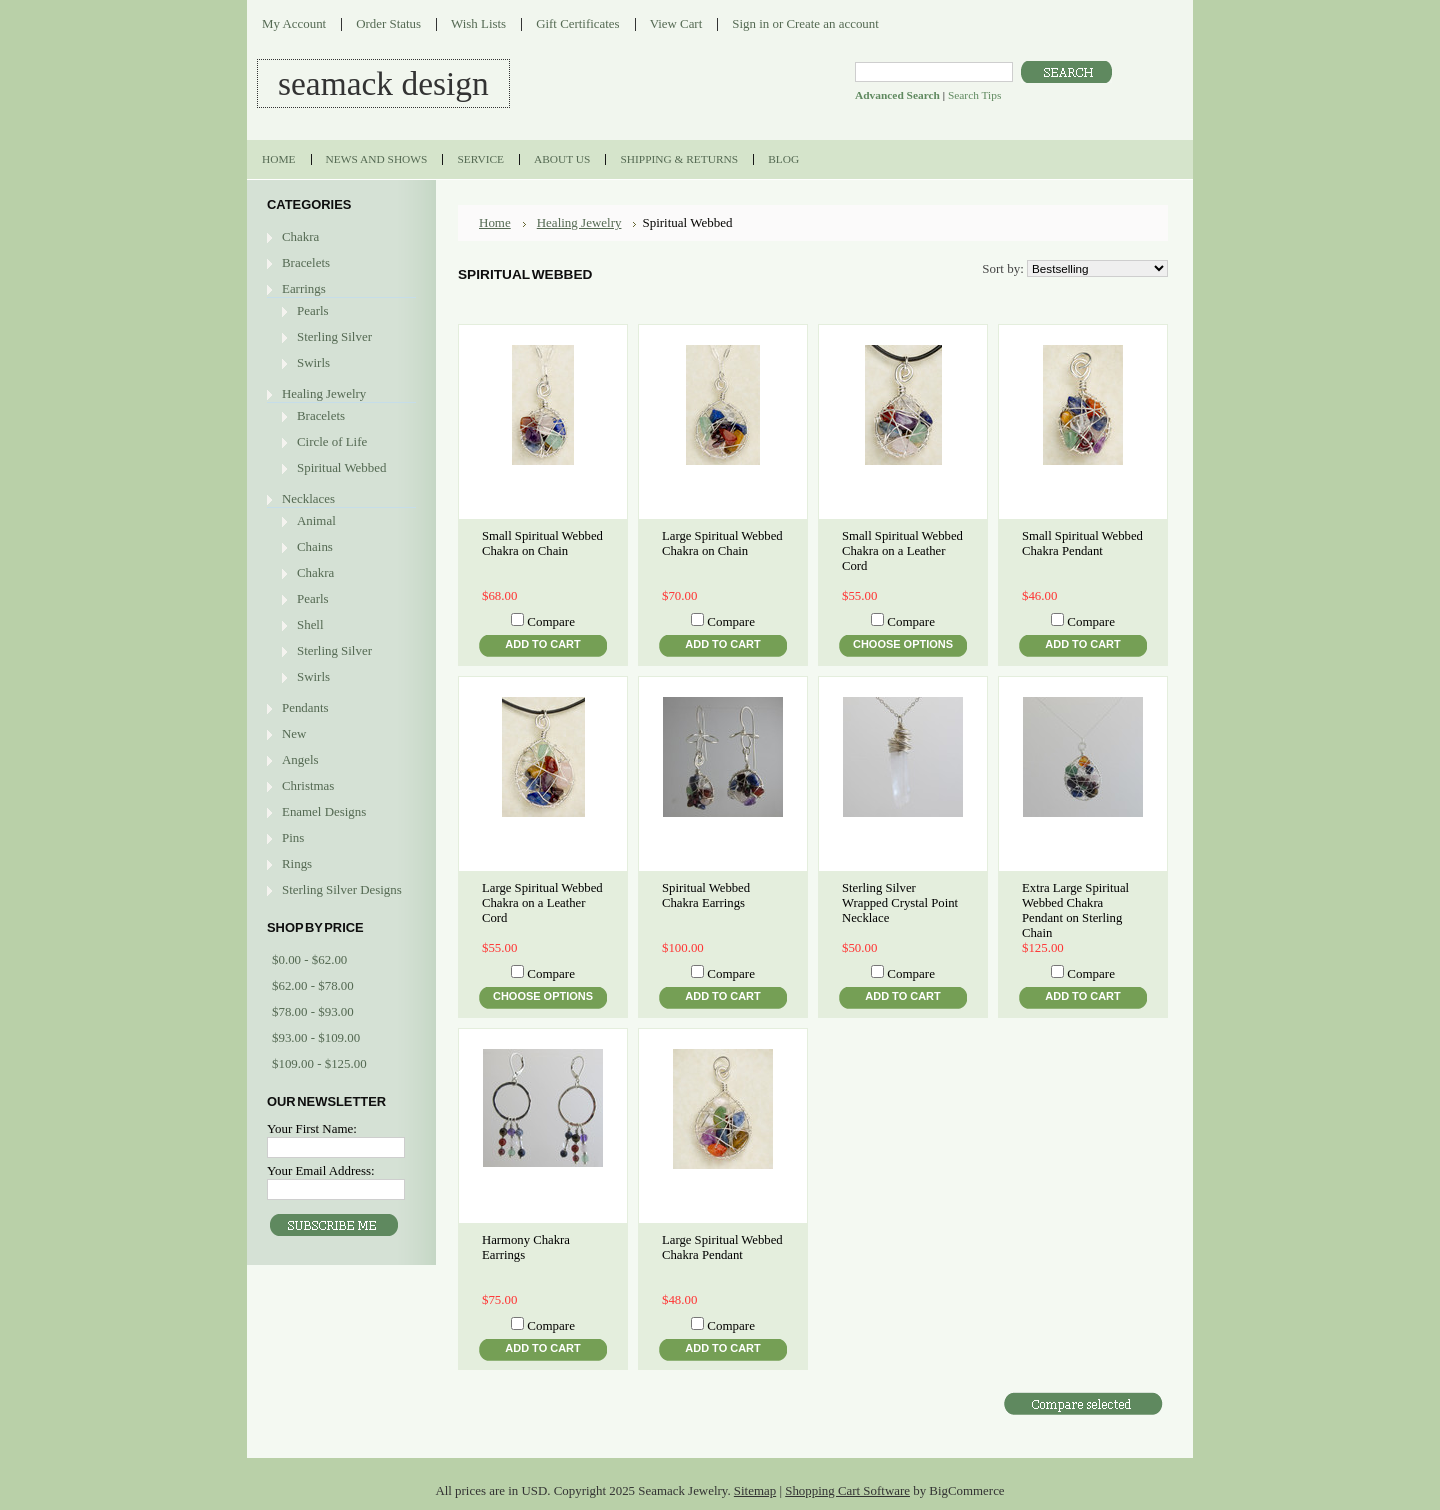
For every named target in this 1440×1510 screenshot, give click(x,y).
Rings (297, 863)
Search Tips (974, 95)
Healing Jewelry (324, 393)
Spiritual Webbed (341, 467)
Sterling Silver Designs (342, 889)
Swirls (313, 362)
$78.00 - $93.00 (313, 1011)
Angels (300, 759)
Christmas (308, 785)
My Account (294, 23)
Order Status (388, 23)
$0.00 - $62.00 (309, 959)
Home (495, 222)
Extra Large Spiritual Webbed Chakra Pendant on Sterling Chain (1075, 910)
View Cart (676, 23)
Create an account (832, 23)
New (294, 733)
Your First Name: (312, 1128)
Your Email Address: (321, 1170)
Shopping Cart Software (847, 1490)
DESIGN (383, 83)
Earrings (304, 288)
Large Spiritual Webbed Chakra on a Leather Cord (542, 903)
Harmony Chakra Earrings (526, 1247)
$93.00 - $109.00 (316, 1037)
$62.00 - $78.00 (313, 985)
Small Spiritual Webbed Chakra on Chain (542, 543)
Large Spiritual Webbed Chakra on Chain (722, 543)
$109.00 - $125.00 (319, 1063)
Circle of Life (332, 441)
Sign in (750, 23)
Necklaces (308, 498)
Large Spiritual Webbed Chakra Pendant (722, 1247)
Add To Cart (542, 644)
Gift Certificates (578, 23)
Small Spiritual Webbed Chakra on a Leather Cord (902, 551)
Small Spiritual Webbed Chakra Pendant (1082, 543)
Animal (316, 520)
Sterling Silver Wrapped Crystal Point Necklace (900, 903)
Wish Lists (478, 23)
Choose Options (903, 644)
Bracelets (306, 262)
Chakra (300, 236)
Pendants (305, 707)
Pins (293, 837)
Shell (310, 624)
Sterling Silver (334, 336)
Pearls (313, 310)
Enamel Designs (324, 811)
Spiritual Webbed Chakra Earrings (706, 895)
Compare (551, 621)
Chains (315, 546)
